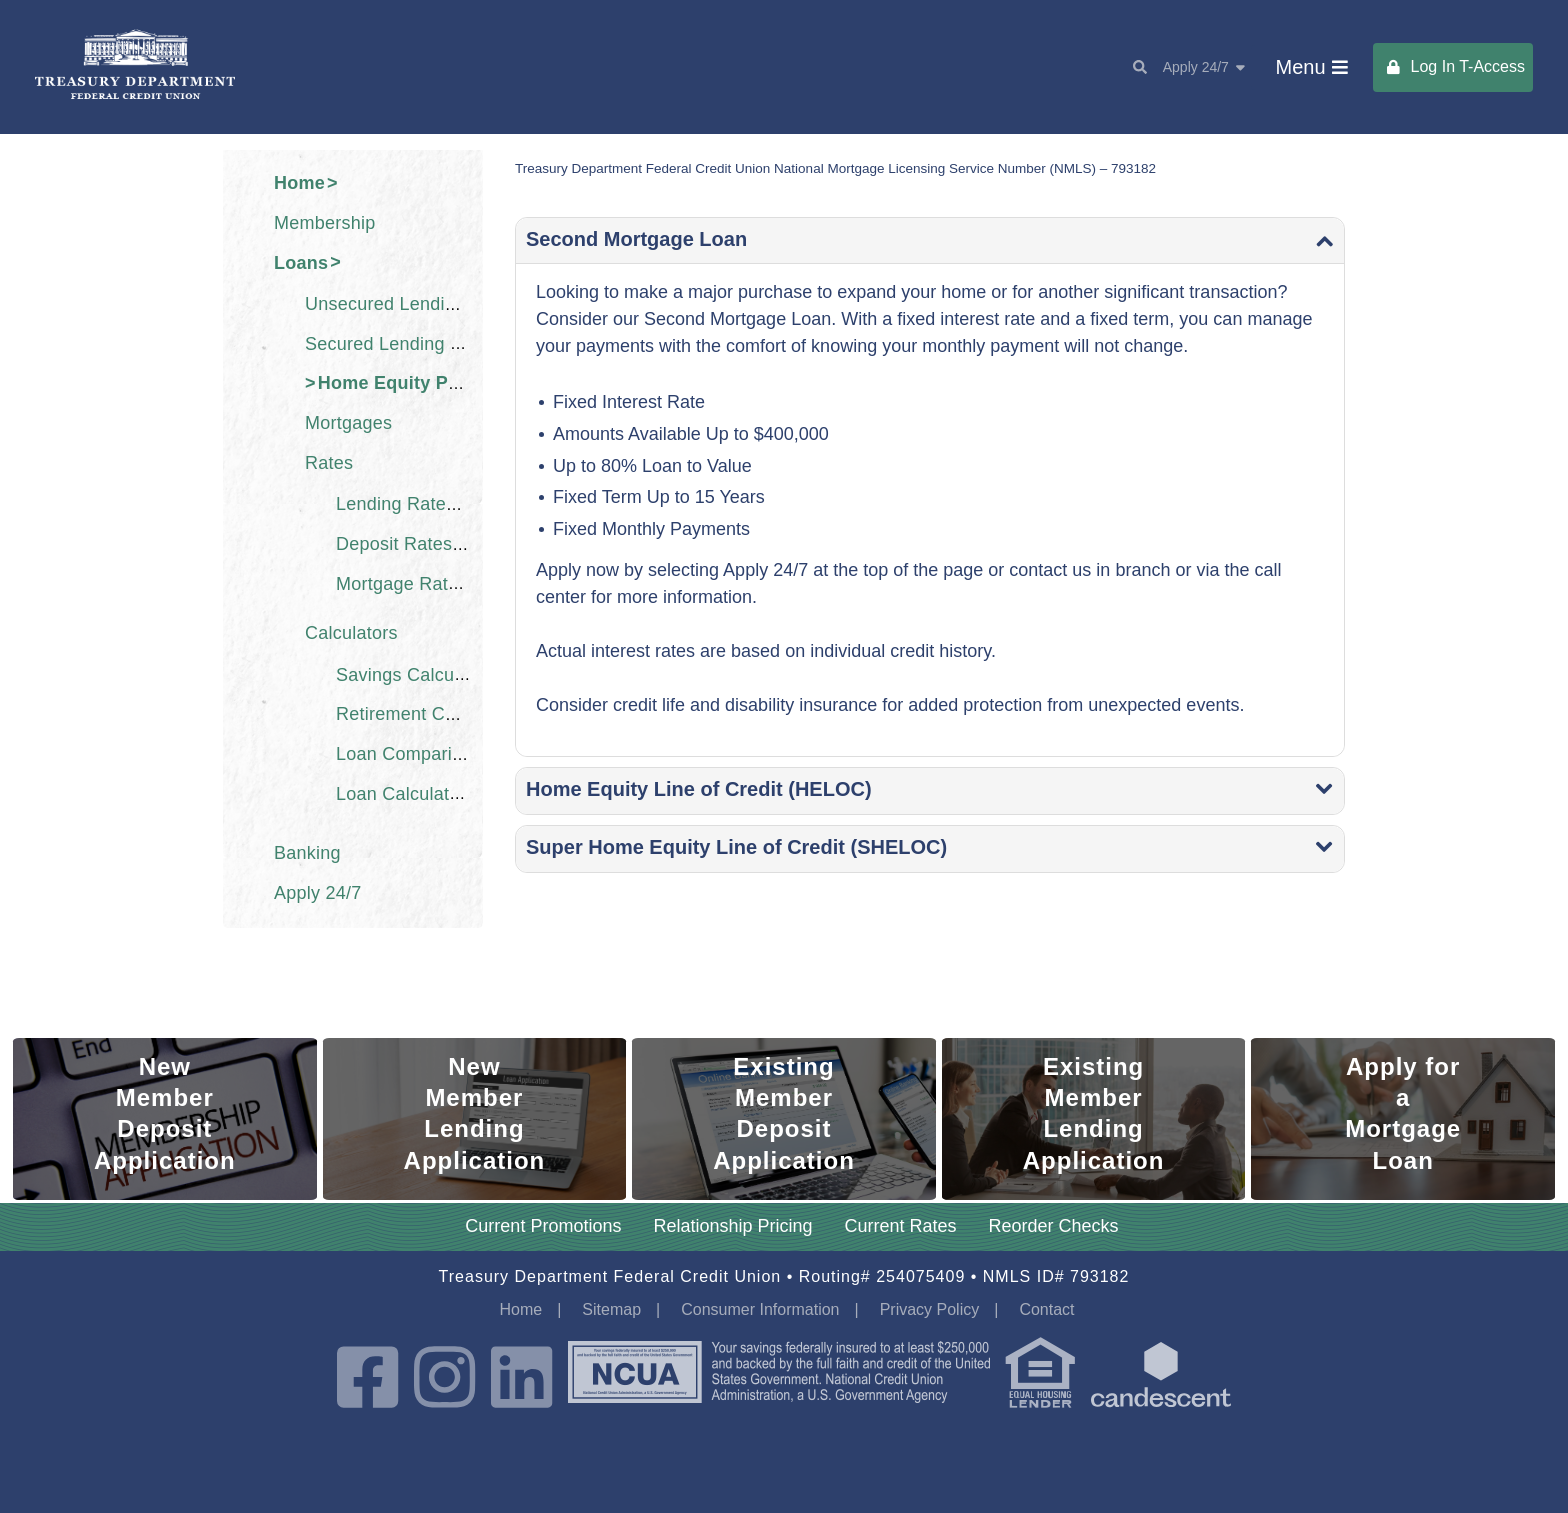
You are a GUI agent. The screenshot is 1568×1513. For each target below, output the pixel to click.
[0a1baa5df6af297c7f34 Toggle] (930, 849)
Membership (325, 223)
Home (299, 183)
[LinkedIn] (521, 1379)
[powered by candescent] (1161, 1379)
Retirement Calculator (425, 714)
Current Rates (901, 1226)
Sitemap (611, 1309)
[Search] (1132, 67)
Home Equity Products (417, 383)
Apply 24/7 (318, 893)
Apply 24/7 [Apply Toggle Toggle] (1204, 67)
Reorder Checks (1054, 1226)
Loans (301, 262)
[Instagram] (444, 1379)
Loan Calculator (401, 793)
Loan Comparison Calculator (453, 754)
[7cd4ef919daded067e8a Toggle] (930, 241)
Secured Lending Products (414, 343)
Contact (1046, 1309)
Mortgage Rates (402, 583)
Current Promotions (543, 1226)
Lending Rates (395, 504)
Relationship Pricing (732, 1226)
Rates (329, 463)
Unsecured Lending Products (424, 304)
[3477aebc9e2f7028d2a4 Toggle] (930, 791)
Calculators (351, 633)
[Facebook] (367, 1379)
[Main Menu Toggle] (1312, 67)
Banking (307, 853)
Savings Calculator (413, 674)
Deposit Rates (394, 544)
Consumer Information (760, 1309)
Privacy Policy (930, 1309)
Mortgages (348, 423)
